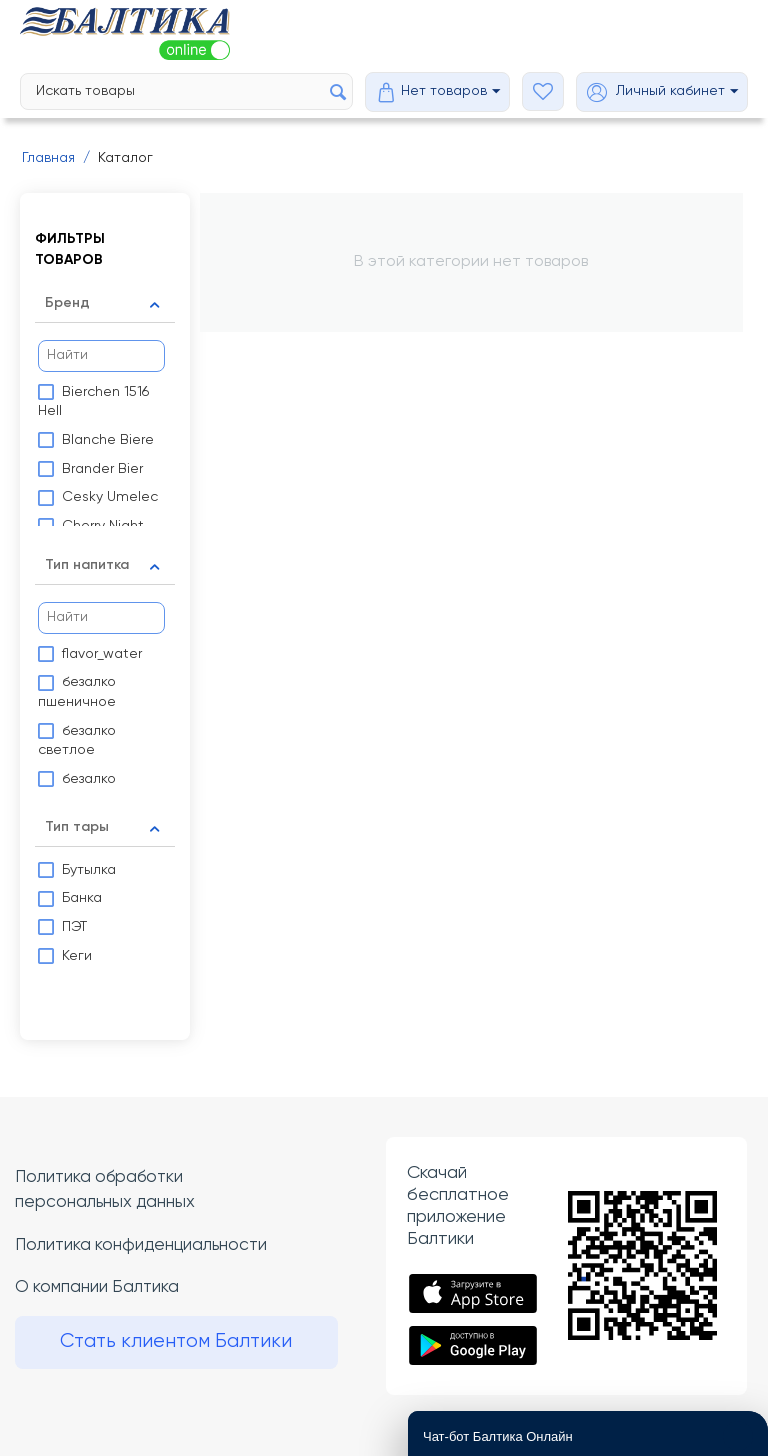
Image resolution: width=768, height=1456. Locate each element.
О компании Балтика (99, 1289)
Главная (48, 158)
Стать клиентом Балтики (181, 1344)
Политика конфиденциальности (145, 1245)
